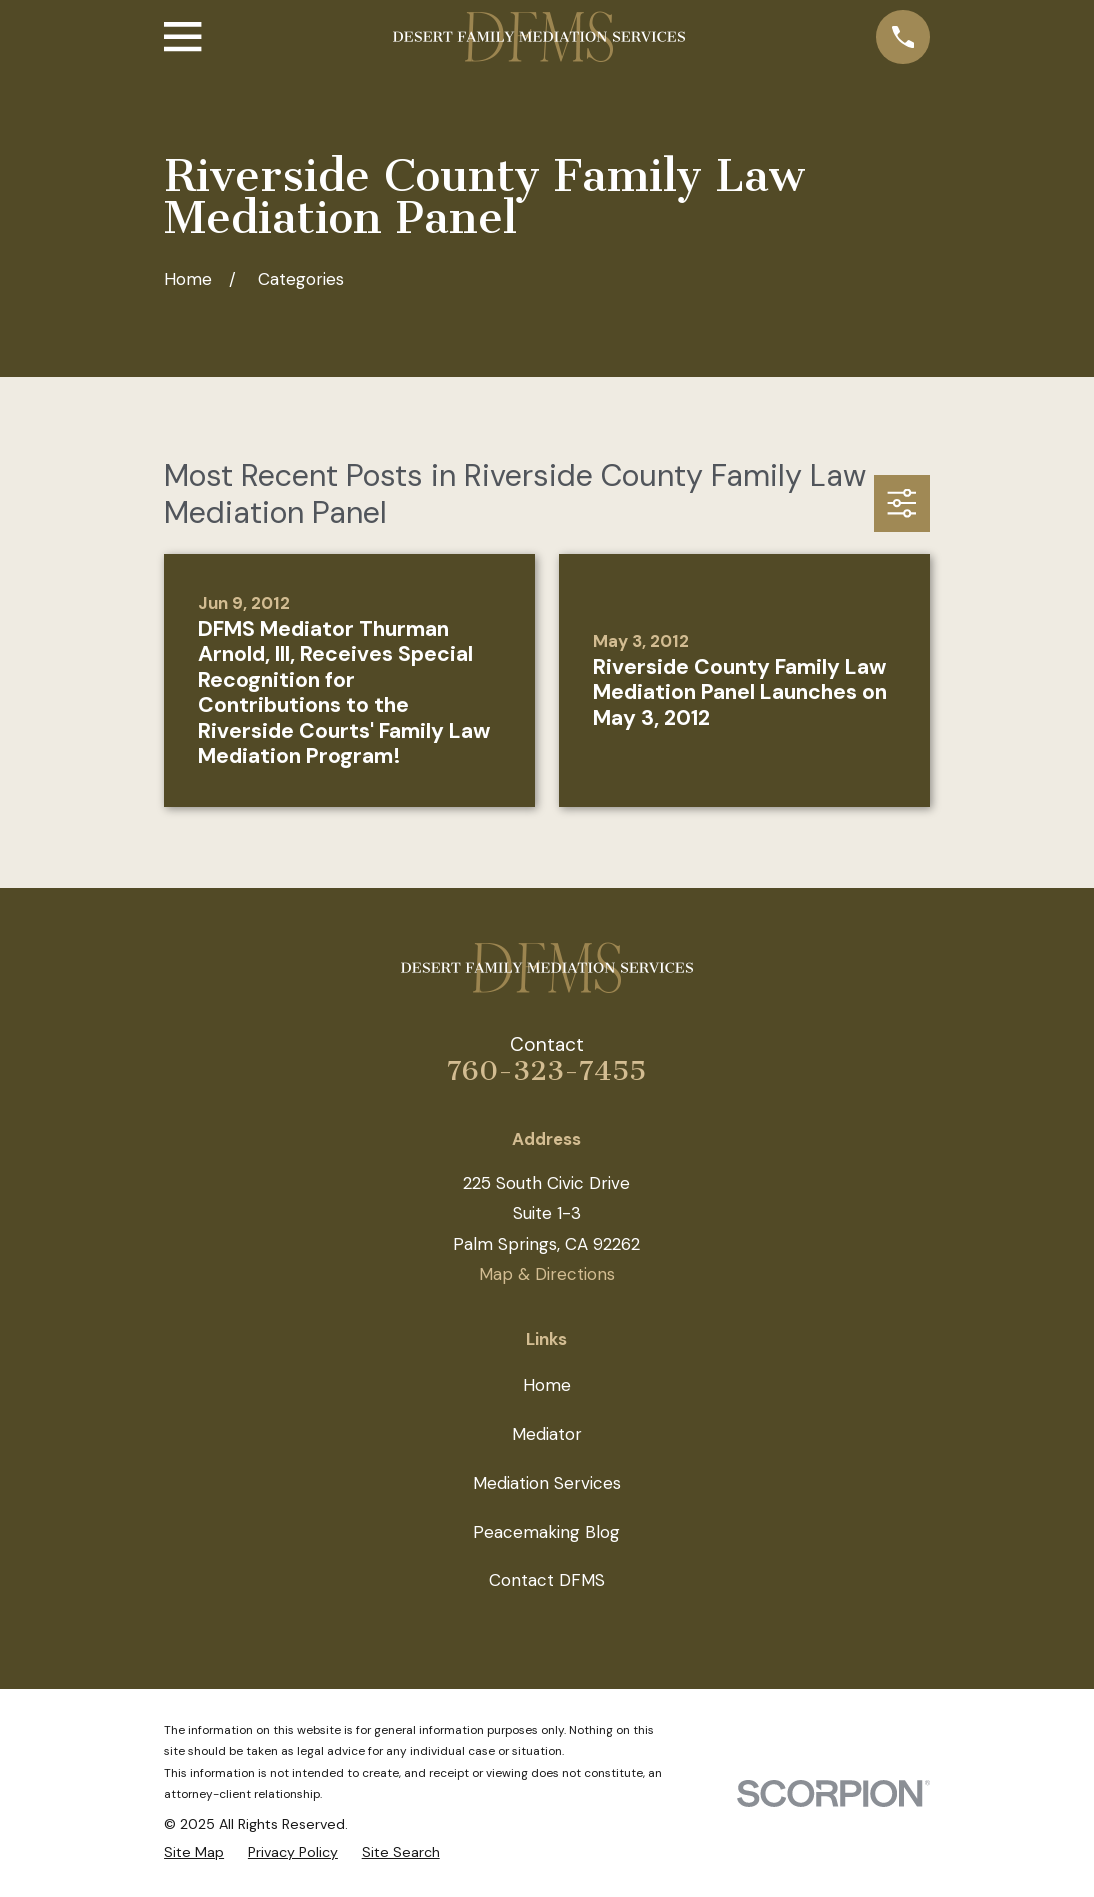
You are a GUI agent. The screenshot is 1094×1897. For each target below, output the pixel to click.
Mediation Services (547, 1483)
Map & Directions (547, 1274)
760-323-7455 (546, 1071)
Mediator (547, 1434)
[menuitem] (194, 1852)
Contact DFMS (547, 1580)
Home (547, 1385)
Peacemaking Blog (546, 1532)
